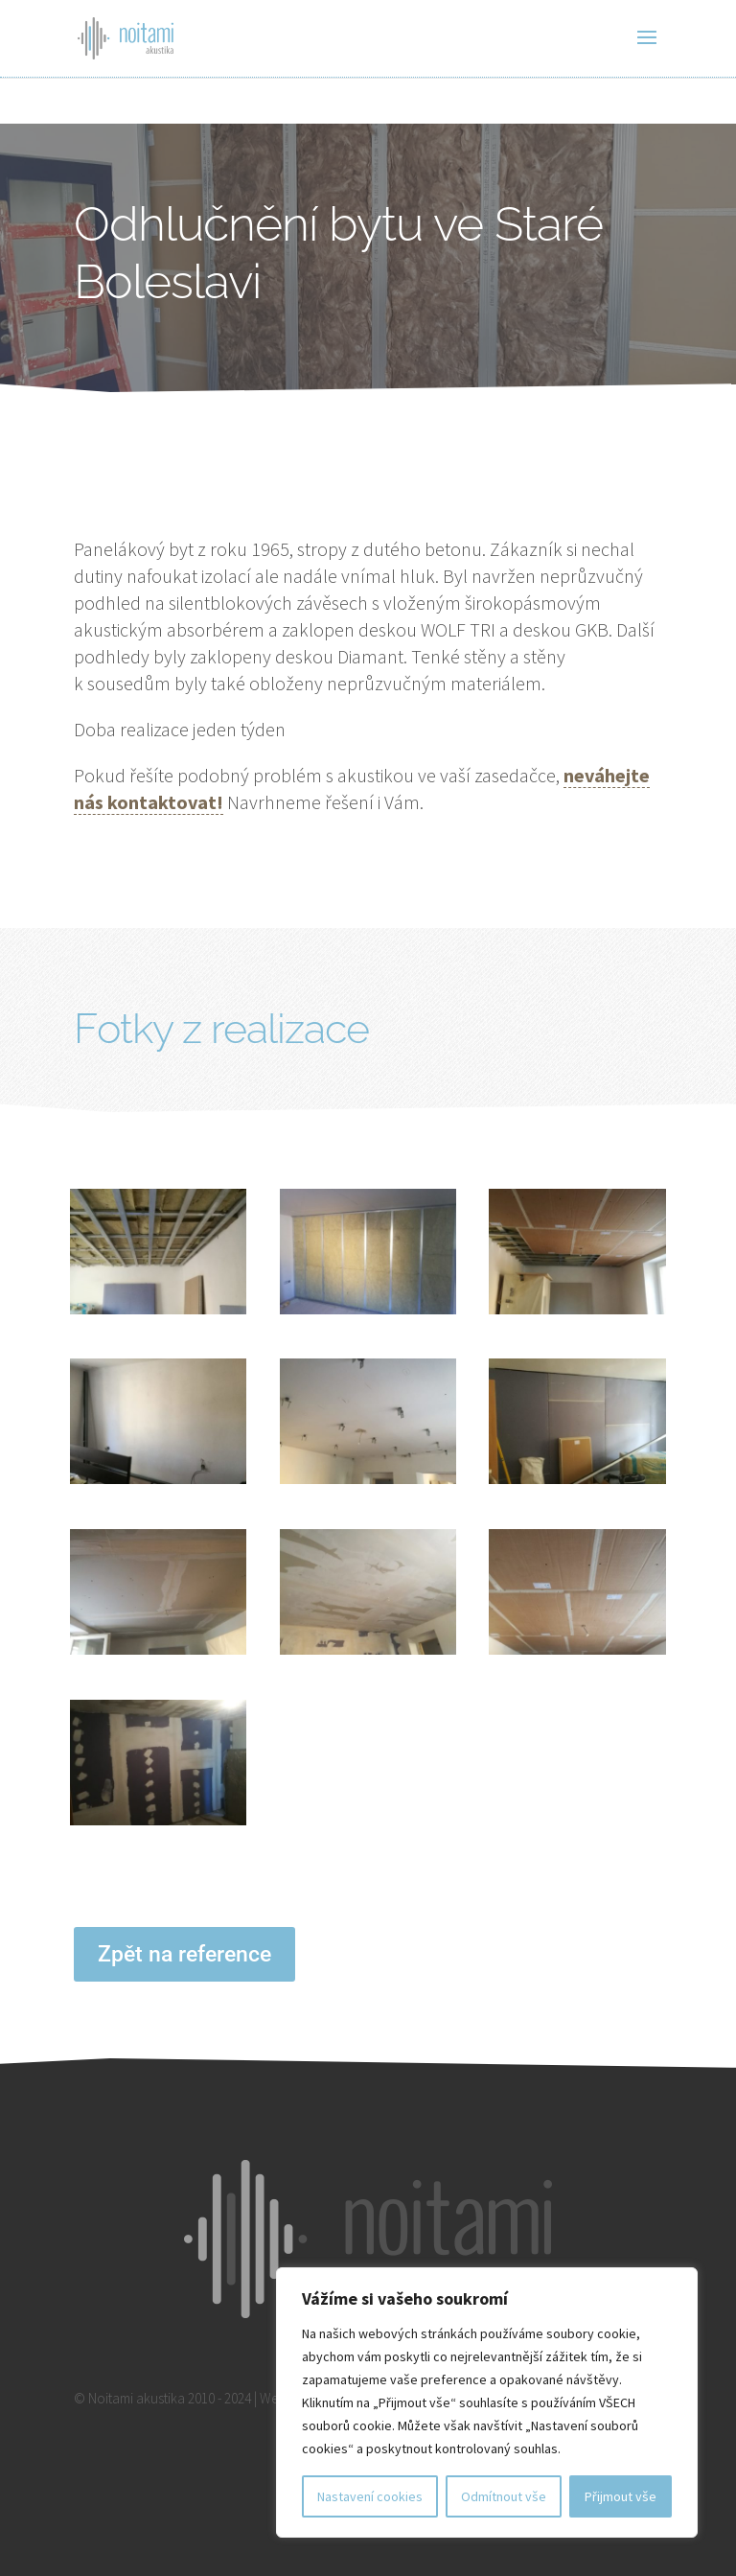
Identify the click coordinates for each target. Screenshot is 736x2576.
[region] (487, 2402)
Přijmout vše (620, 2496)
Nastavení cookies (370, 2496)
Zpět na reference (184, 1954)
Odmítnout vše (503, 2496)
